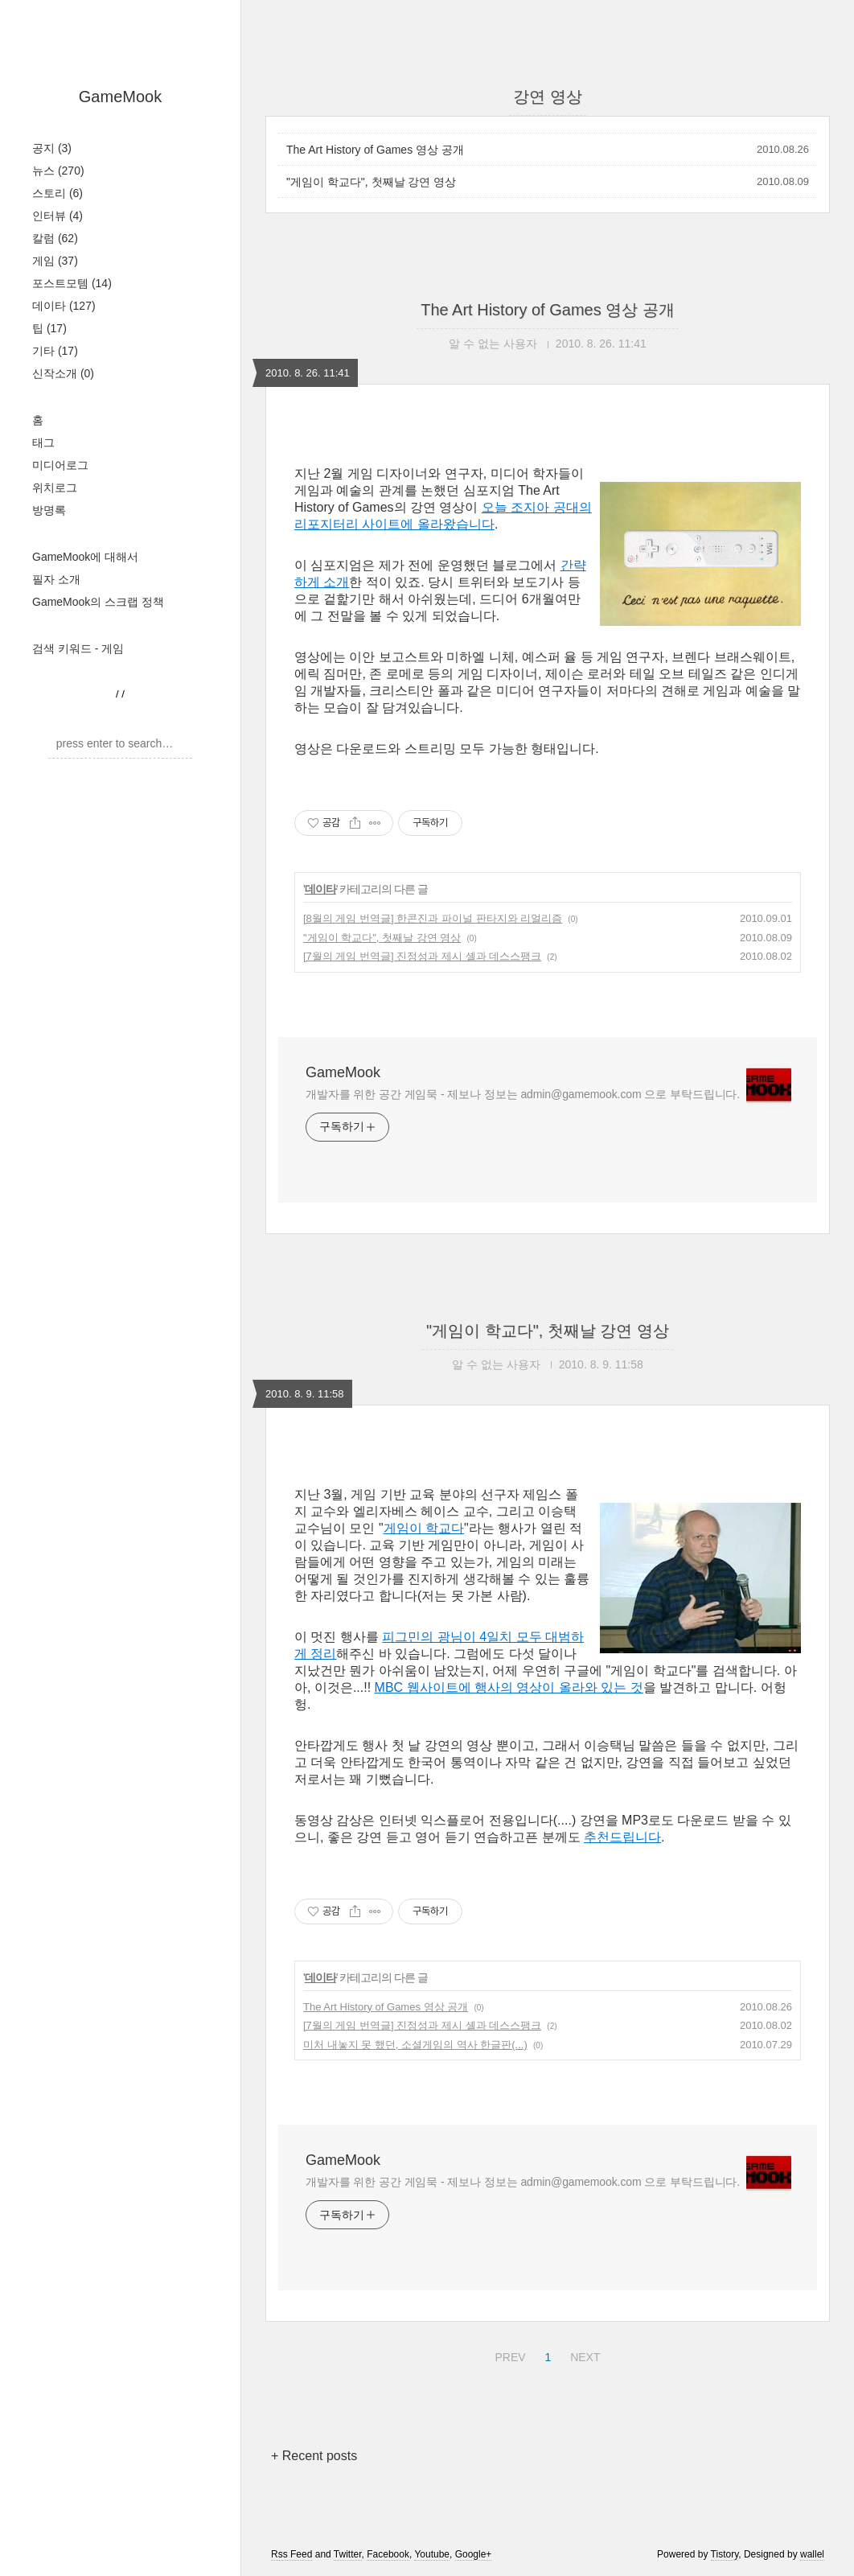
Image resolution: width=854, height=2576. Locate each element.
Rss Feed (291, 2554)
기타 (55, 350)
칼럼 (55, 238)
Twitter (348, 2554)
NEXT (583, 2355)
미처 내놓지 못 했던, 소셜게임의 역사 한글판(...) (415, 2045)
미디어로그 (60, 465)
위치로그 (54, 487)
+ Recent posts (314, 2456)
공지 (52, 148)
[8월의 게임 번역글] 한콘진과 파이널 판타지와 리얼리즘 (432, 918)
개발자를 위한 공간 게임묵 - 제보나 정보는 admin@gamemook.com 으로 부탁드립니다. (523, 1094)
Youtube (432, 2554)
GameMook (120, 96)
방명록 (49, 510)
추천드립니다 (622, 1837)
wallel (812, 2554)
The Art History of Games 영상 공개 (375, 149)
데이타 (64, 305)
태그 (43, 442)
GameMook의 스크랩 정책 (98, 601)
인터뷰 (57, 215)
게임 (55, 260)
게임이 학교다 (424, 1528)
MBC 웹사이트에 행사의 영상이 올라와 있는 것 (509, 1687)
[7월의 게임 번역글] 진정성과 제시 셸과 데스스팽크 (422, 956)
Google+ (473, 2554)
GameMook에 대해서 (85, 556)
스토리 (57, 193)
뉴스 (58, 170)
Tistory (725, 2554)
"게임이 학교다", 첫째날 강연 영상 (371, 181)
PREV (508, 2355)
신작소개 (63, 373)
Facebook (388, 2554)
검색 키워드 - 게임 (78, 648)
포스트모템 (72, 283)
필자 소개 (56, 579)
